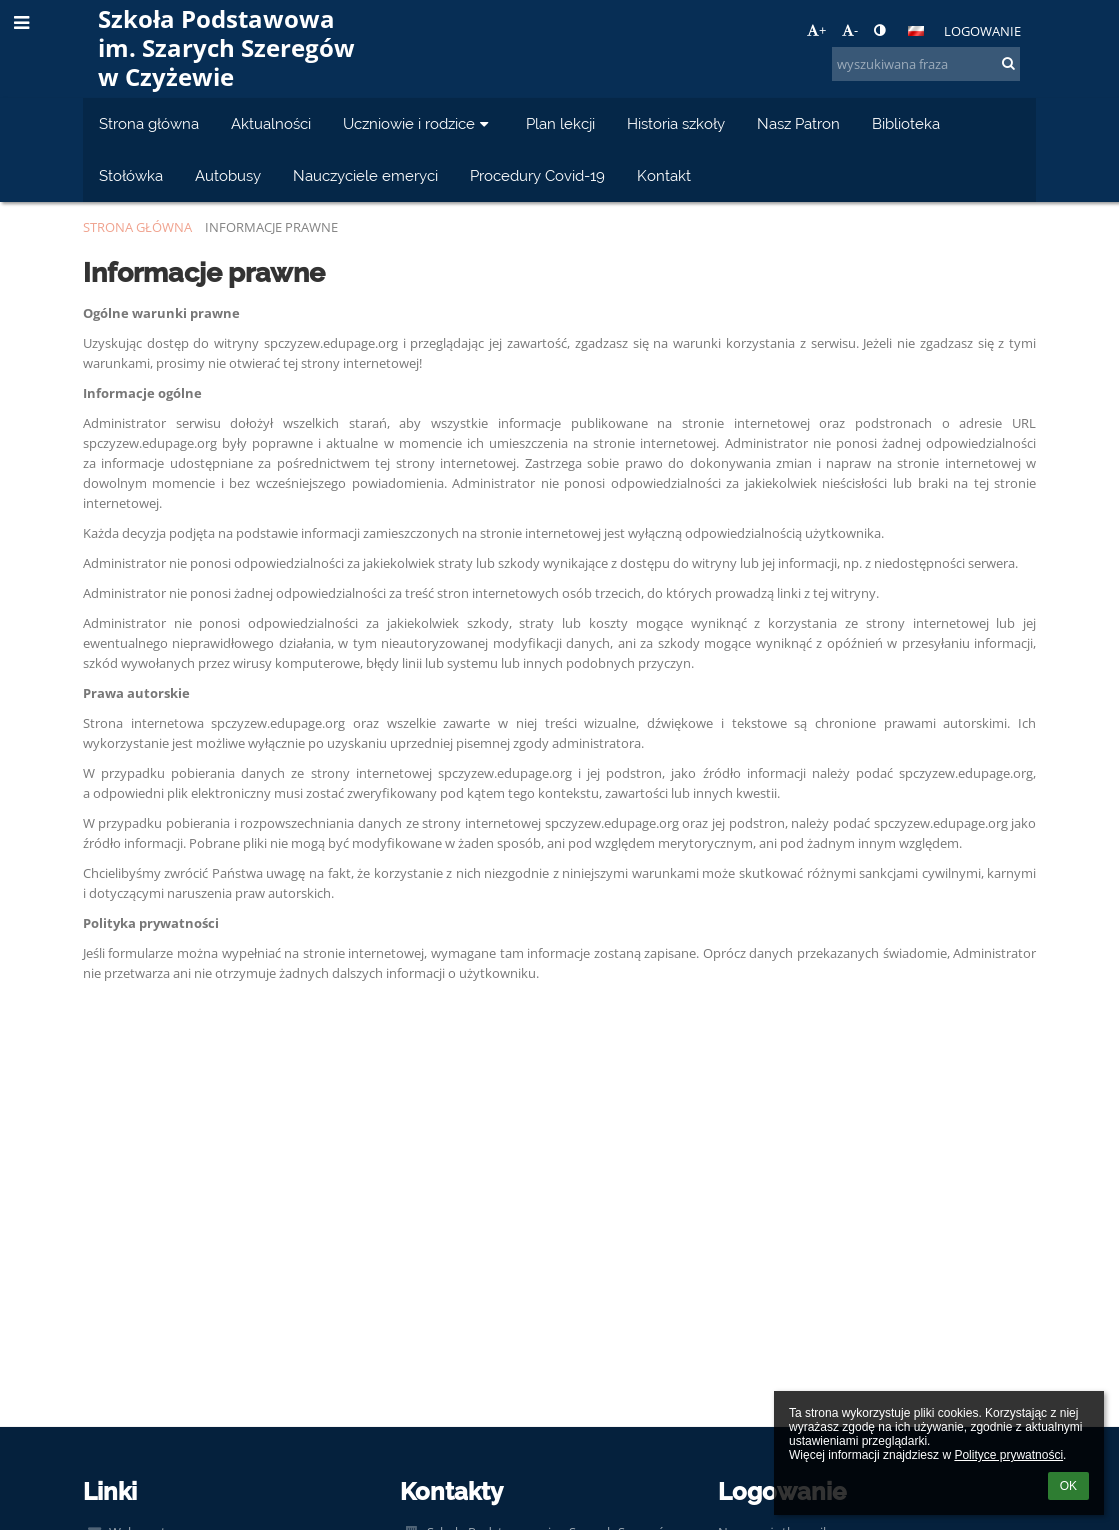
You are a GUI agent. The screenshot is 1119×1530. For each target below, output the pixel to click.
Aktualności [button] (271, 123)
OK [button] (1068, 1486)
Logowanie (982, 31)
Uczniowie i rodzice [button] (418, 123)
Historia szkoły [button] (676, 123)
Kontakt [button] (664, 175)
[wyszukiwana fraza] (926, 64)
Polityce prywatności (1008, 1455)
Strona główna (137, 227)
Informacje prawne (271, 227)
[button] (916, 31)
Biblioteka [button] (906, 123)
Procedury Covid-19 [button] (537, 175)
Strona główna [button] (149, 123)
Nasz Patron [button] (798, 123)
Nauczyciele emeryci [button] (365, 175)
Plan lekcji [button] (560, 123)
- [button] (850, 30)
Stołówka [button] (131, 175)
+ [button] (816, 30)
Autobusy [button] (228, 175)
